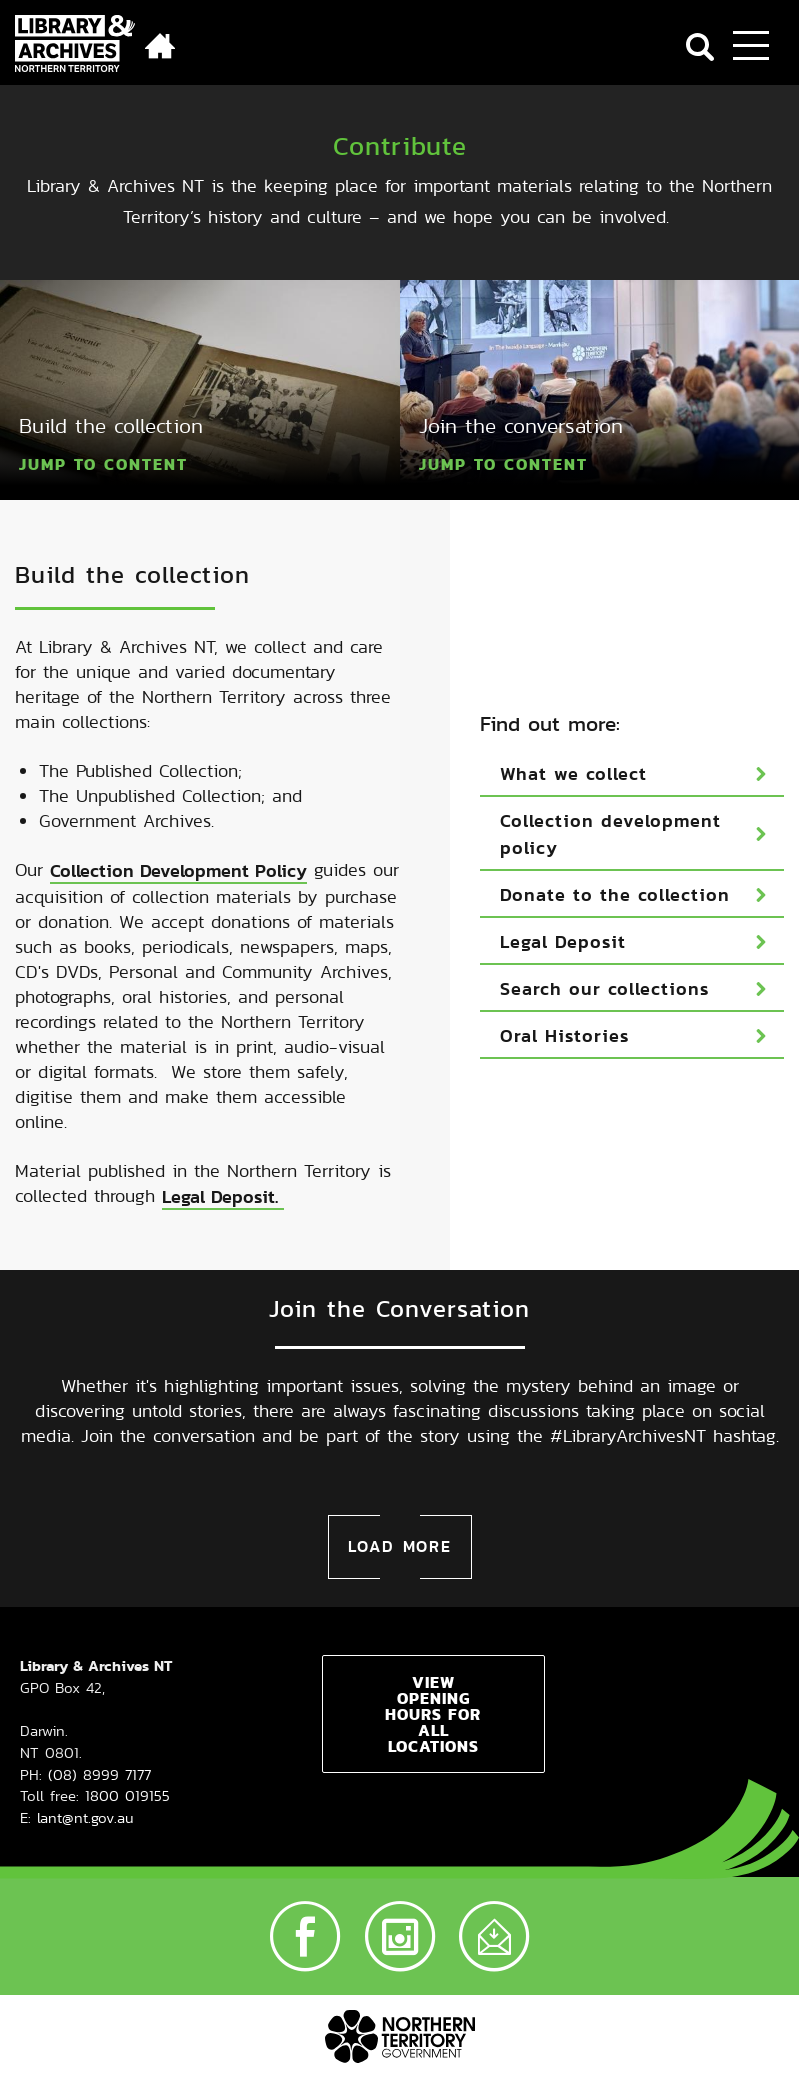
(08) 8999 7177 (99, 1703)
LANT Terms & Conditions (479, 2023)
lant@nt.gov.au (85, 1746)
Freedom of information (317, 2055)
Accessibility (640, 2023)
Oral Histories (564, 1000)
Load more (400, 1475)
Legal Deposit (563, 906)
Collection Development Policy (178, 835)
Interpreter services (497, 2055)
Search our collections (604, 953)
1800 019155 (127, 1724)
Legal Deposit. (223, 1161)
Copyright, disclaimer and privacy (238, 2023)
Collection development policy (610, 799)
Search (700, 47)
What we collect (573, 738)
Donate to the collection (615, 859)
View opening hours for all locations (433, 1643)
